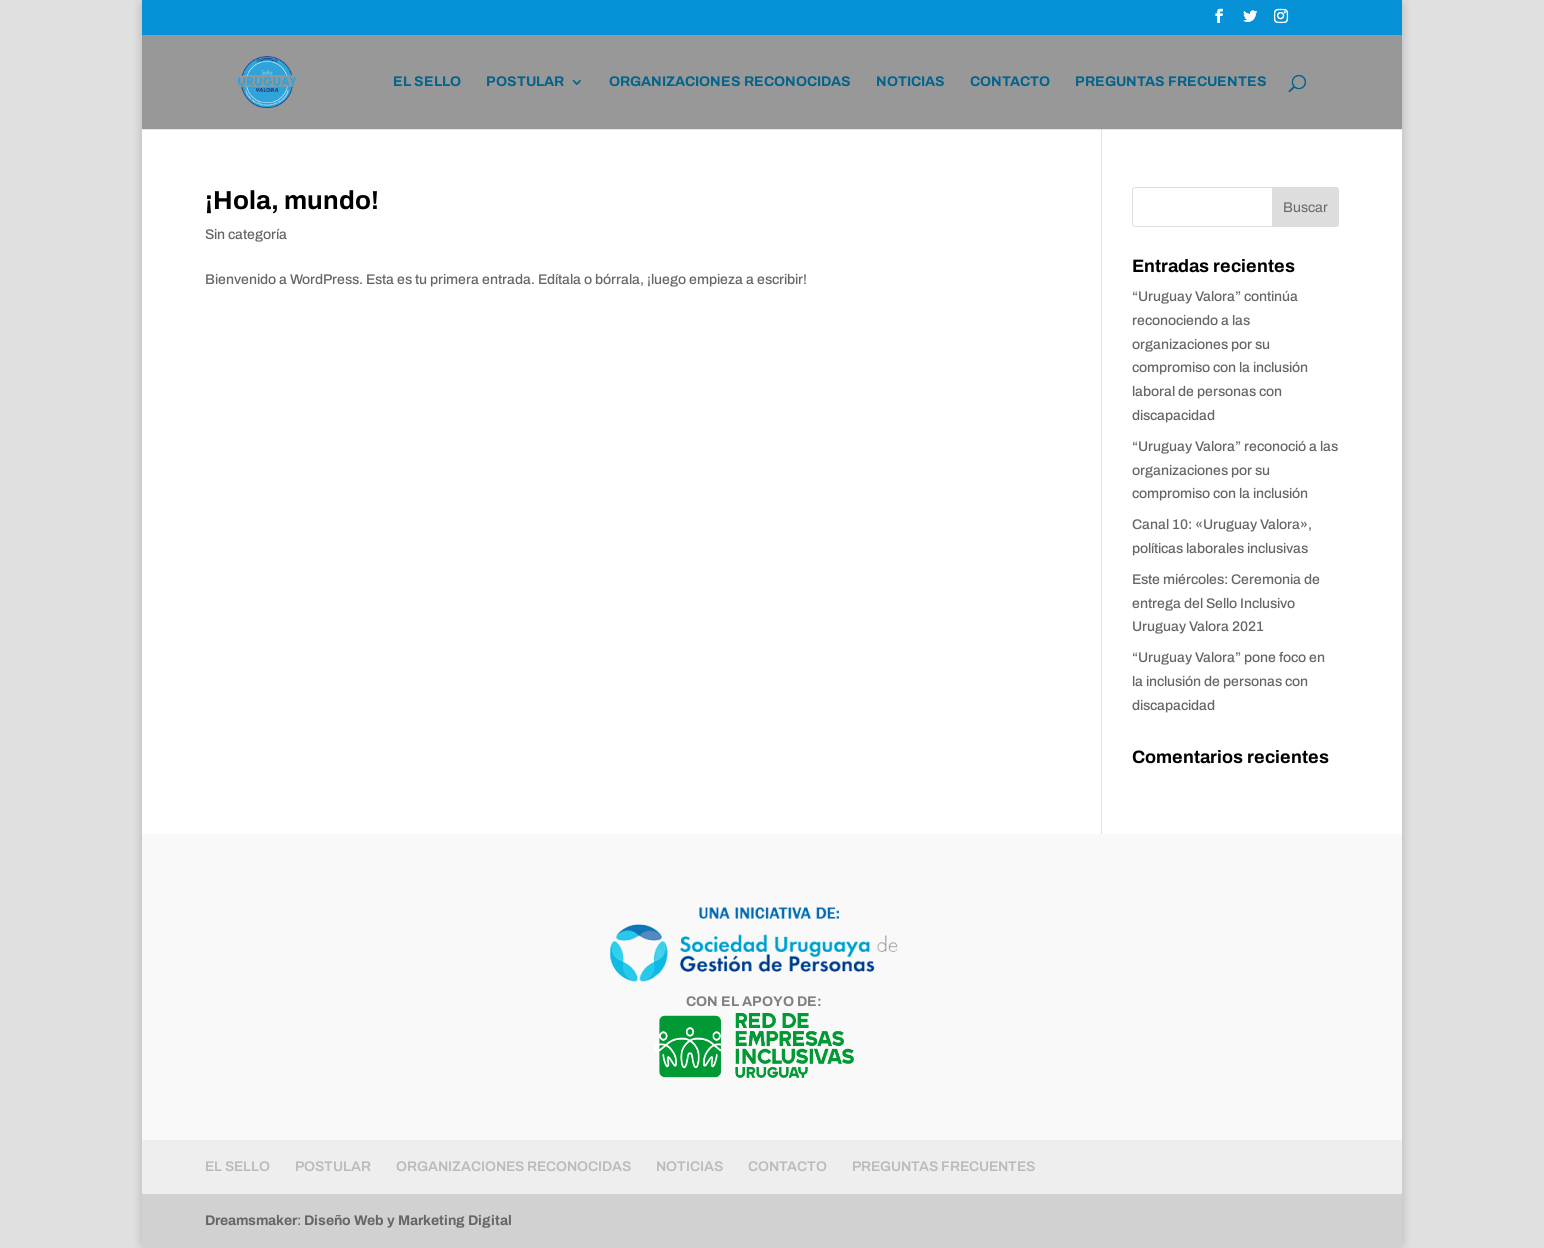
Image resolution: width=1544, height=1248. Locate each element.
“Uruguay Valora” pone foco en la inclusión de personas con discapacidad (1228, 681)
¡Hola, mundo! (292, 200)
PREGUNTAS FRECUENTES (1171, 82)
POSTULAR (525, 82)
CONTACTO (1010, 82)
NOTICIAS (910, 82)
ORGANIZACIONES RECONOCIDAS (730, 82)
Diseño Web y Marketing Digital (408, 1220)
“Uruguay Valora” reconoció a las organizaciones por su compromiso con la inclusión (1235, 470)
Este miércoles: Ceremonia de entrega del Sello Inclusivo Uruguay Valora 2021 (1226, 603)
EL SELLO (427, 82)
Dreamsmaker (251, 1220)
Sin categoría (246, 234)
